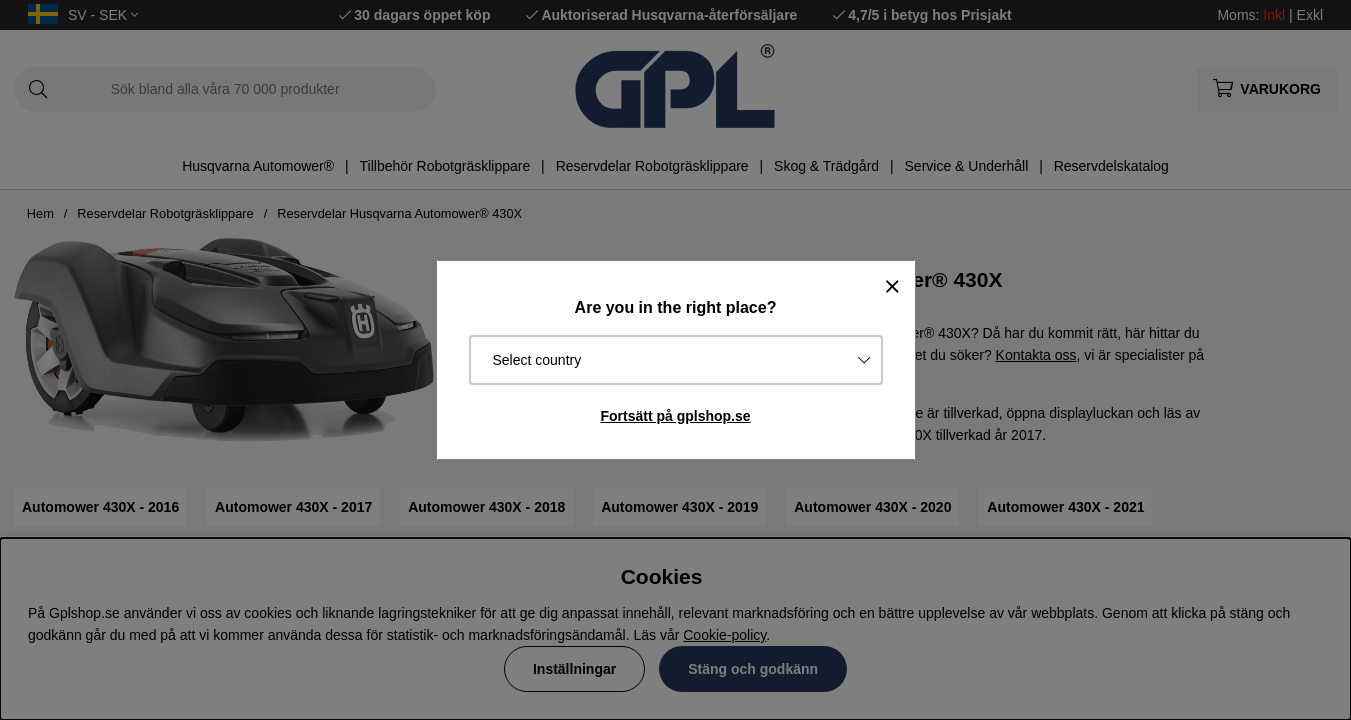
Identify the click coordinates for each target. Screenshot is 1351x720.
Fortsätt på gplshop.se (675, 416)
